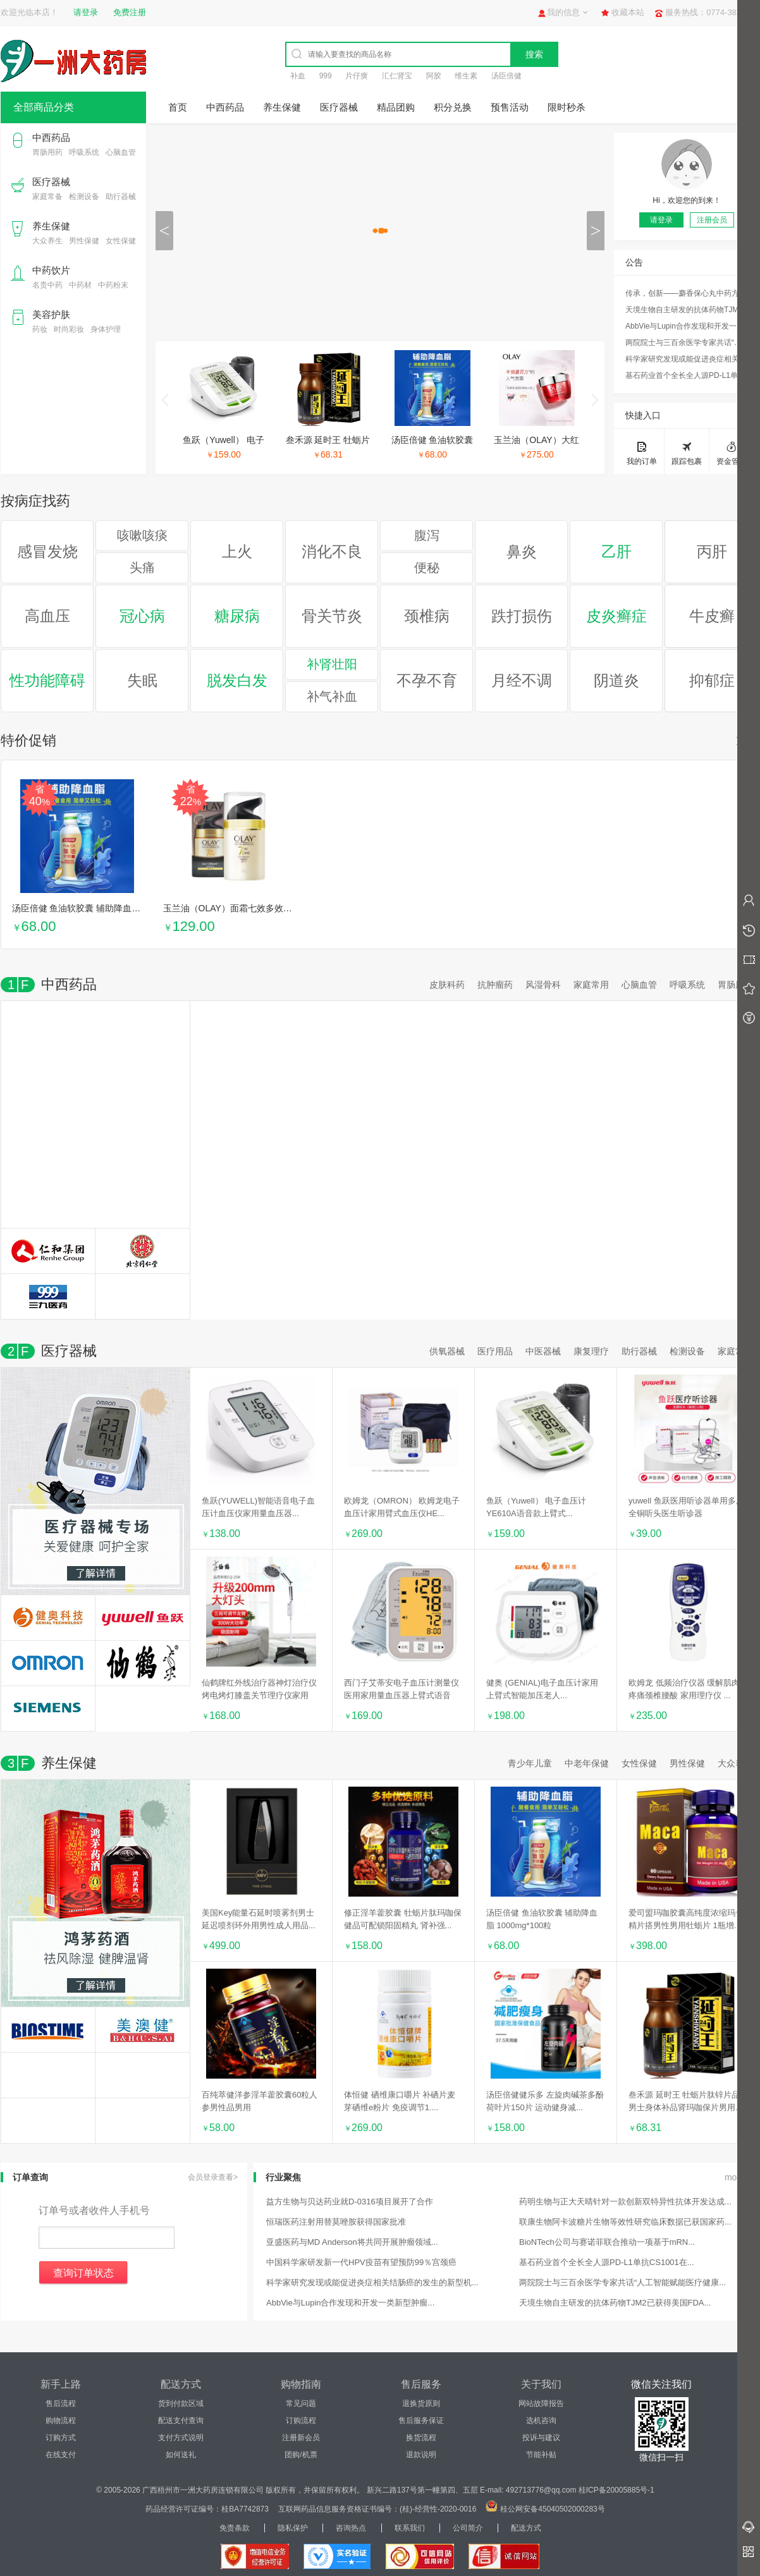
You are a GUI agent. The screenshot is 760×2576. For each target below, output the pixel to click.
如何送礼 (181, 2454)
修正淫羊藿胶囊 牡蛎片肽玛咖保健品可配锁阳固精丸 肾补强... (403, 1919)
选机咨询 (541, 2420)
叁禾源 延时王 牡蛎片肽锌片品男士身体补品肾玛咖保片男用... (685, 2101)
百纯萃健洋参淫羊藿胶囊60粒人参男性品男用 (259, 2101)
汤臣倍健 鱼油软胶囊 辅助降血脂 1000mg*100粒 (107, 908)
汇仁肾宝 (397, 75)
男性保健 (84, 240)
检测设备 (84, 196)
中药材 (80, 285)
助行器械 (121, 196)
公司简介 (468, 2528)
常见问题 (301, 2403)
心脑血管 (121, 152)
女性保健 (121, 240)
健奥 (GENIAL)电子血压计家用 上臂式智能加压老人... (542, 1689)
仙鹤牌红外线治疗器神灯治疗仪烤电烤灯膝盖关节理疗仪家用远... (259, 1690)
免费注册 (129, 12)
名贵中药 (47, 285)
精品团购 (396, 107)
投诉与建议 (541, 2437)
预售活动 (510, 107)
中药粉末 (113, 285)
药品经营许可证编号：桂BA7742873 (207, 2509)
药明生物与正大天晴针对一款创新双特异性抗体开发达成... (625, 2201)
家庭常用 (591, 985)
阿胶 (433, 75)
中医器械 (543, 1351)
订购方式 (61, 2437)
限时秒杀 (566, 107)
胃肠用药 (47, 152)
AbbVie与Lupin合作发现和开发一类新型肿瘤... (686, 326)
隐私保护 (293, 2528)
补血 (297, 75)
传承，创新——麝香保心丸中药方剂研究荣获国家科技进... (686, 293)
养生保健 (51, 226)
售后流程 (61, 2403)
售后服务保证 (421, 2420)
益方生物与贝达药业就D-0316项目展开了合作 (349, 2201)
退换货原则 (421, 2403)
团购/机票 (301, 2454)
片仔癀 (356, 75)
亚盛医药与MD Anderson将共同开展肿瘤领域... (352, 2242)
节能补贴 (541, 2454)
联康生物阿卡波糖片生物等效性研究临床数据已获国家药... (625, 2222)
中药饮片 (51, 270)
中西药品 (51, 137)
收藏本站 (627, 12)
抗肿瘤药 (495, 985)
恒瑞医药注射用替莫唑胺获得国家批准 (336, 2222)
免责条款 (234, 2528)
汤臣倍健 (506, 75)
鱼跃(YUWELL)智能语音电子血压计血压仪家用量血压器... (258, 1507)
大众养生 (47, 240)
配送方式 (526, 2528)
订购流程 (301, 2420)
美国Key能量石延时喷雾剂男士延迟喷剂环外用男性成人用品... (259, 1919)
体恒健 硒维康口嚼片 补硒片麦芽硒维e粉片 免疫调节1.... (399, 2101)
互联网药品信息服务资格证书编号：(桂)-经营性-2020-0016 (377, 2509)
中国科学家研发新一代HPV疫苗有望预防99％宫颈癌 (361, 2262)
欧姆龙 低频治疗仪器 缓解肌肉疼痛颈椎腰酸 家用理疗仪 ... (684, 1689)
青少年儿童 (530, 1763)
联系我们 (410, 2528)
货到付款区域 (181, 2403)
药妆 (39, 329)
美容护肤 (51, 314)
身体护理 (105, 329)
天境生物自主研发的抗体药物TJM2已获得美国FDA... (686, 309)
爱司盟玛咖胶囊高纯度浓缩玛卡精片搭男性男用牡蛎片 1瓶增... (686, 1919)
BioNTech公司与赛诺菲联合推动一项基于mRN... (607, 2242)
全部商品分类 (43, 107)
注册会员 (712, 220)
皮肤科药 (447, 985)
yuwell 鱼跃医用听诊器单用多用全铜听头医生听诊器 (686, 1507)
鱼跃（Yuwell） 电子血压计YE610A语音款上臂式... (536, 1507)
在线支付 (61, 2454)
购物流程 (61, 2420)
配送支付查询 (181, 2420)
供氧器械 (447, 1351)
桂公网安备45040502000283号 (552, 2509)
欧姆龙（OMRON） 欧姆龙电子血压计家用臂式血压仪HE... (402, 1507)
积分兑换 (453, 107)
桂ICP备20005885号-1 (616, 2490)
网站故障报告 (541, 2403)
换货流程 (421, 2437)
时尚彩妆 (69, 329)
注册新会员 (301, 2437)
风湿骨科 (543, 985)
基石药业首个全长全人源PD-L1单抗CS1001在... (686, 375)
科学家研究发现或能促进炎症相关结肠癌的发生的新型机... (686, 359)
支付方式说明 (181, 2437)
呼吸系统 (84, 152)
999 (325, 75)
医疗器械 (51, 181)
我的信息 (563, 12)
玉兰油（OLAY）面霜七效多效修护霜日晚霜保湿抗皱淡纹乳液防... (293, 908)
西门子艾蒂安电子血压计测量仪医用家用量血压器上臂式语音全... (401, 1690)
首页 (177, 107)
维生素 (466, 75)
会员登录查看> (213, 2177)
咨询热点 (351, 2528)
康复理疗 (591, 1351)
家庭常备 (47, 196)
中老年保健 (587, 1763)
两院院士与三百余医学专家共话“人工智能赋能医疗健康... (686, 342)
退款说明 (421, 2454)
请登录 (85, 12)
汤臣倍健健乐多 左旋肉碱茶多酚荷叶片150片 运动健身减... (545, 2101)
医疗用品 (495, 1351)
